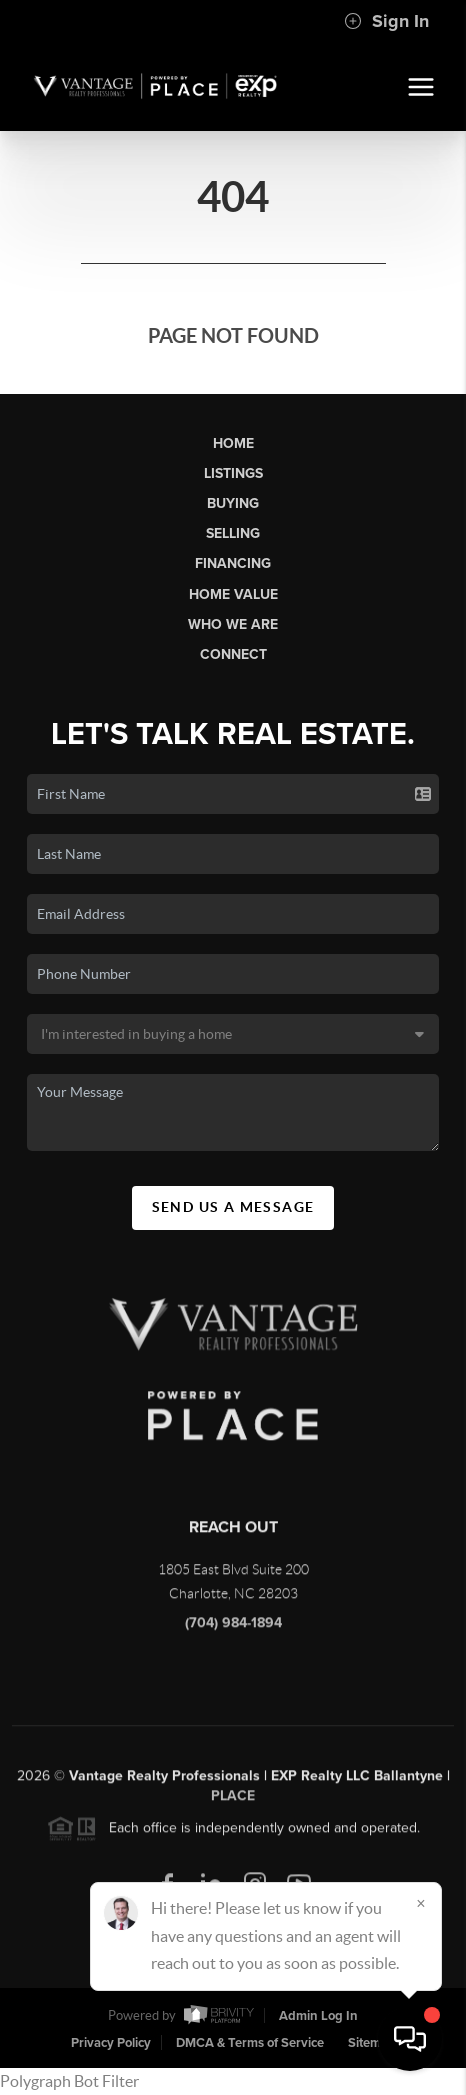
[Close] (421, 1903)
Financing (233, 563)
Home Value (233, 594)
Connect (233, 654)
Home (233, 443)
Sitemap (372, 2043)
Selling (233, 533)
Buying (233, 503)
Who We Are (233, 624)
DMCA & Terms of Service (250, 2043)
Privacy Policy (111, 2043)
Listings (233, 473)
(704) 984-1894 (233, 1629)
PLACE (233, 1802)
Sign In (386, 21)
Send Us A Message (233, 1207)
